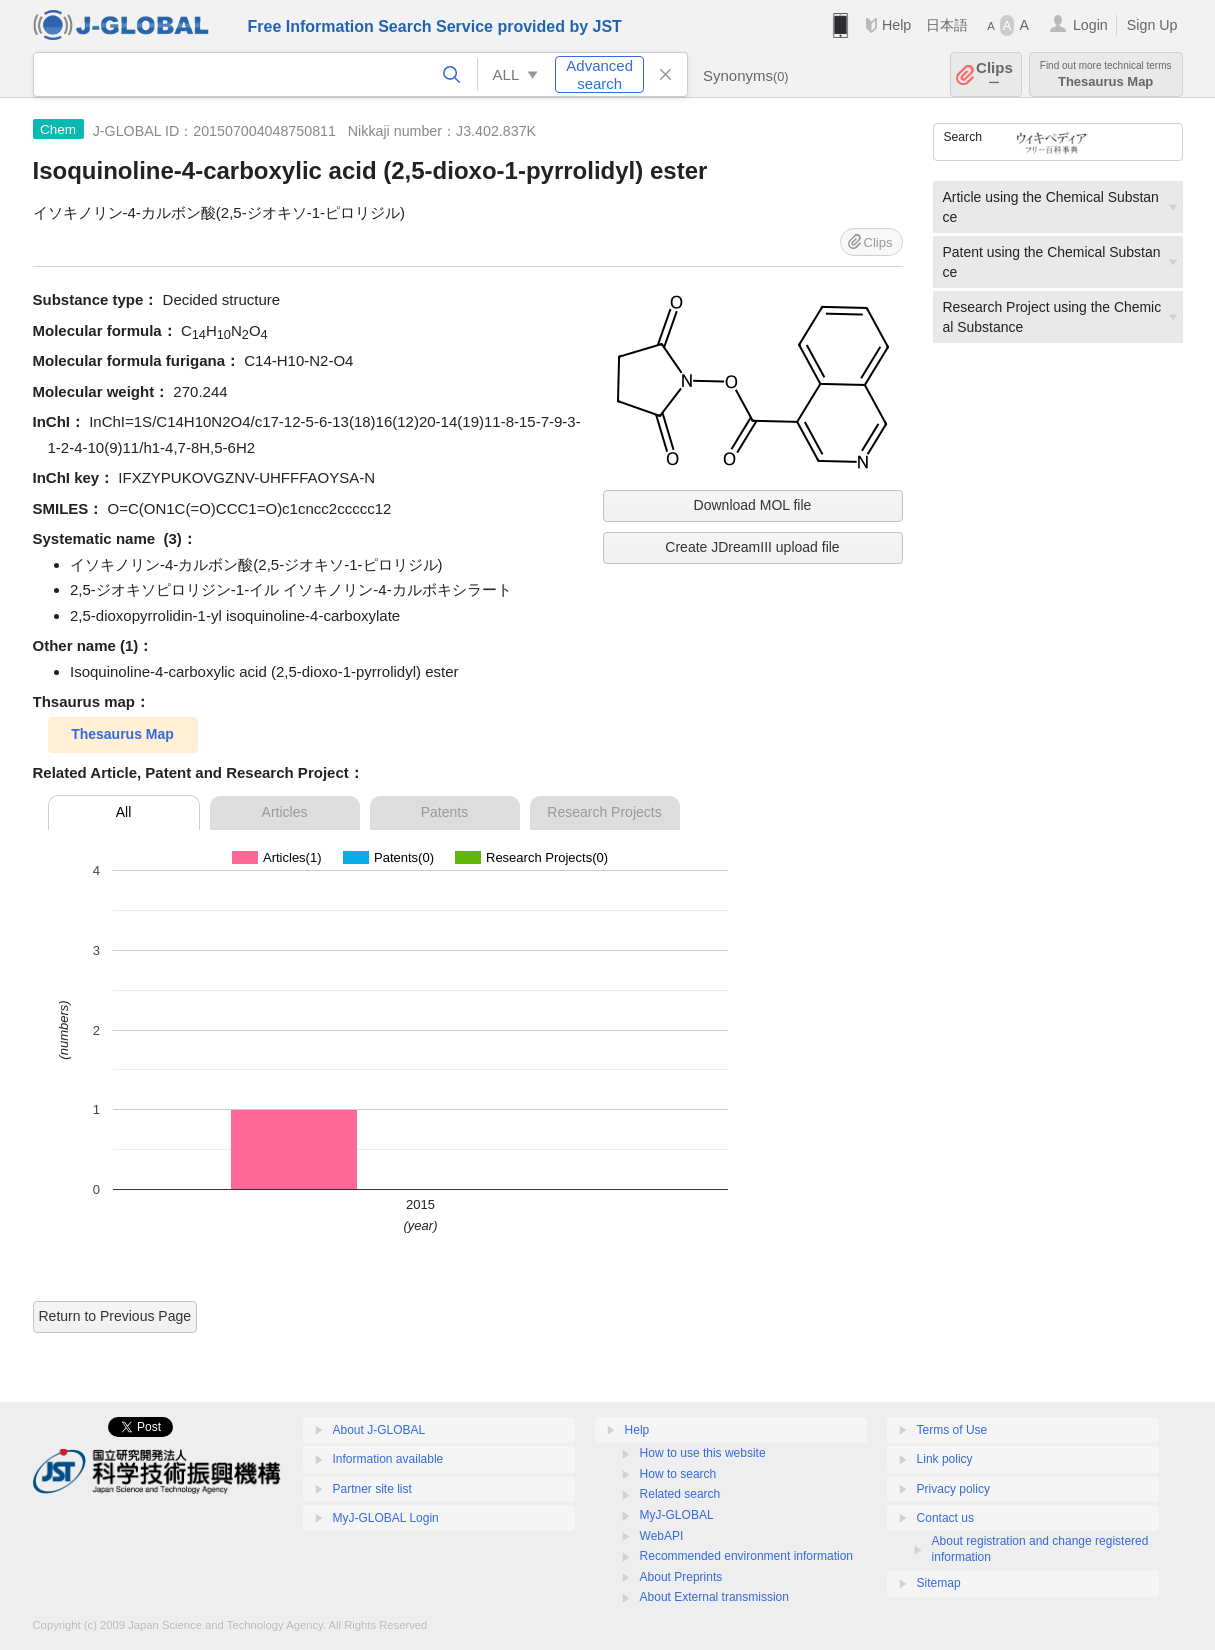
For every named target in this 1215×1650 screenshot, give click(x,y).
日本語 (947, 25)
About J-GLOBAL (379, 1430)
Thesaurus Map (1106, 74)
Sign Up (1152, 25)
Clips (994, 74)
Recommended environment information (746, 1556)
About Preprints (681, 1577)
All (124, 812)
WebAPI (662, 1536)
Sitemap (939, 1583)
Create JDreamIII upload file (752, 547)
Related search (680, 1494)
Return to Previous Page (115, 1316)
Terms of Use (952, 1430)
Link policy (945, 1459)
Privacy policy (953, 1489)
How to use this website (703, 1453)
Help (896, 25)
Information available (388, 1459)
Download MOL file (753, 505)
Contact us (945, 1518)
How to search (678, 1474)
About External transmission (714, 1597)
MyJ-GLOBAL (677, 1515)
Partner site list (372, 1489)
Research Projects (604, 812)
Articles (285, 812)
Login (1090, 25)
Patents (444, 812)
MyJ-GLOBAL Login (386, 1518)
